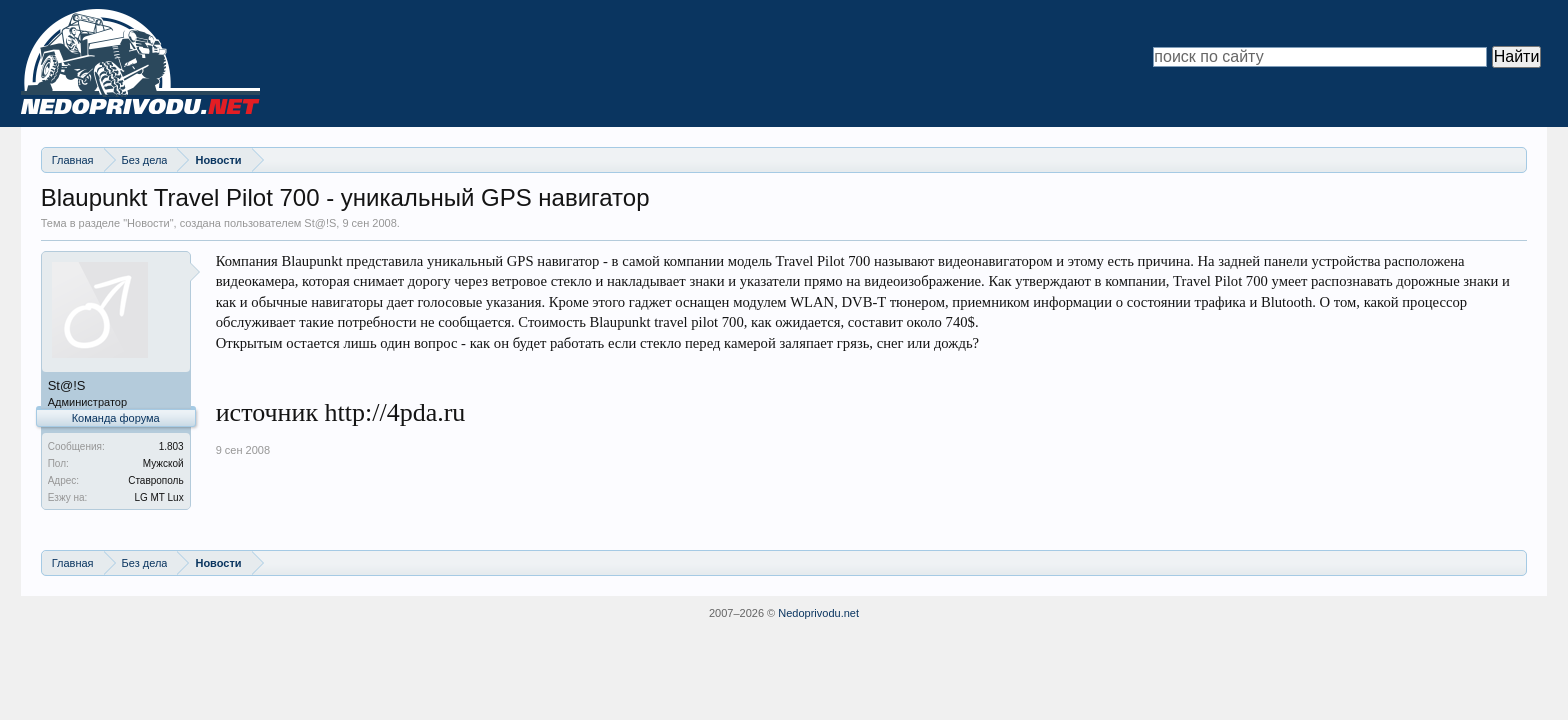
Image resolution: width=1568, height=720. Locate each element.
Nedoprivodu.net (818, 613)
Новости (148, 223)
